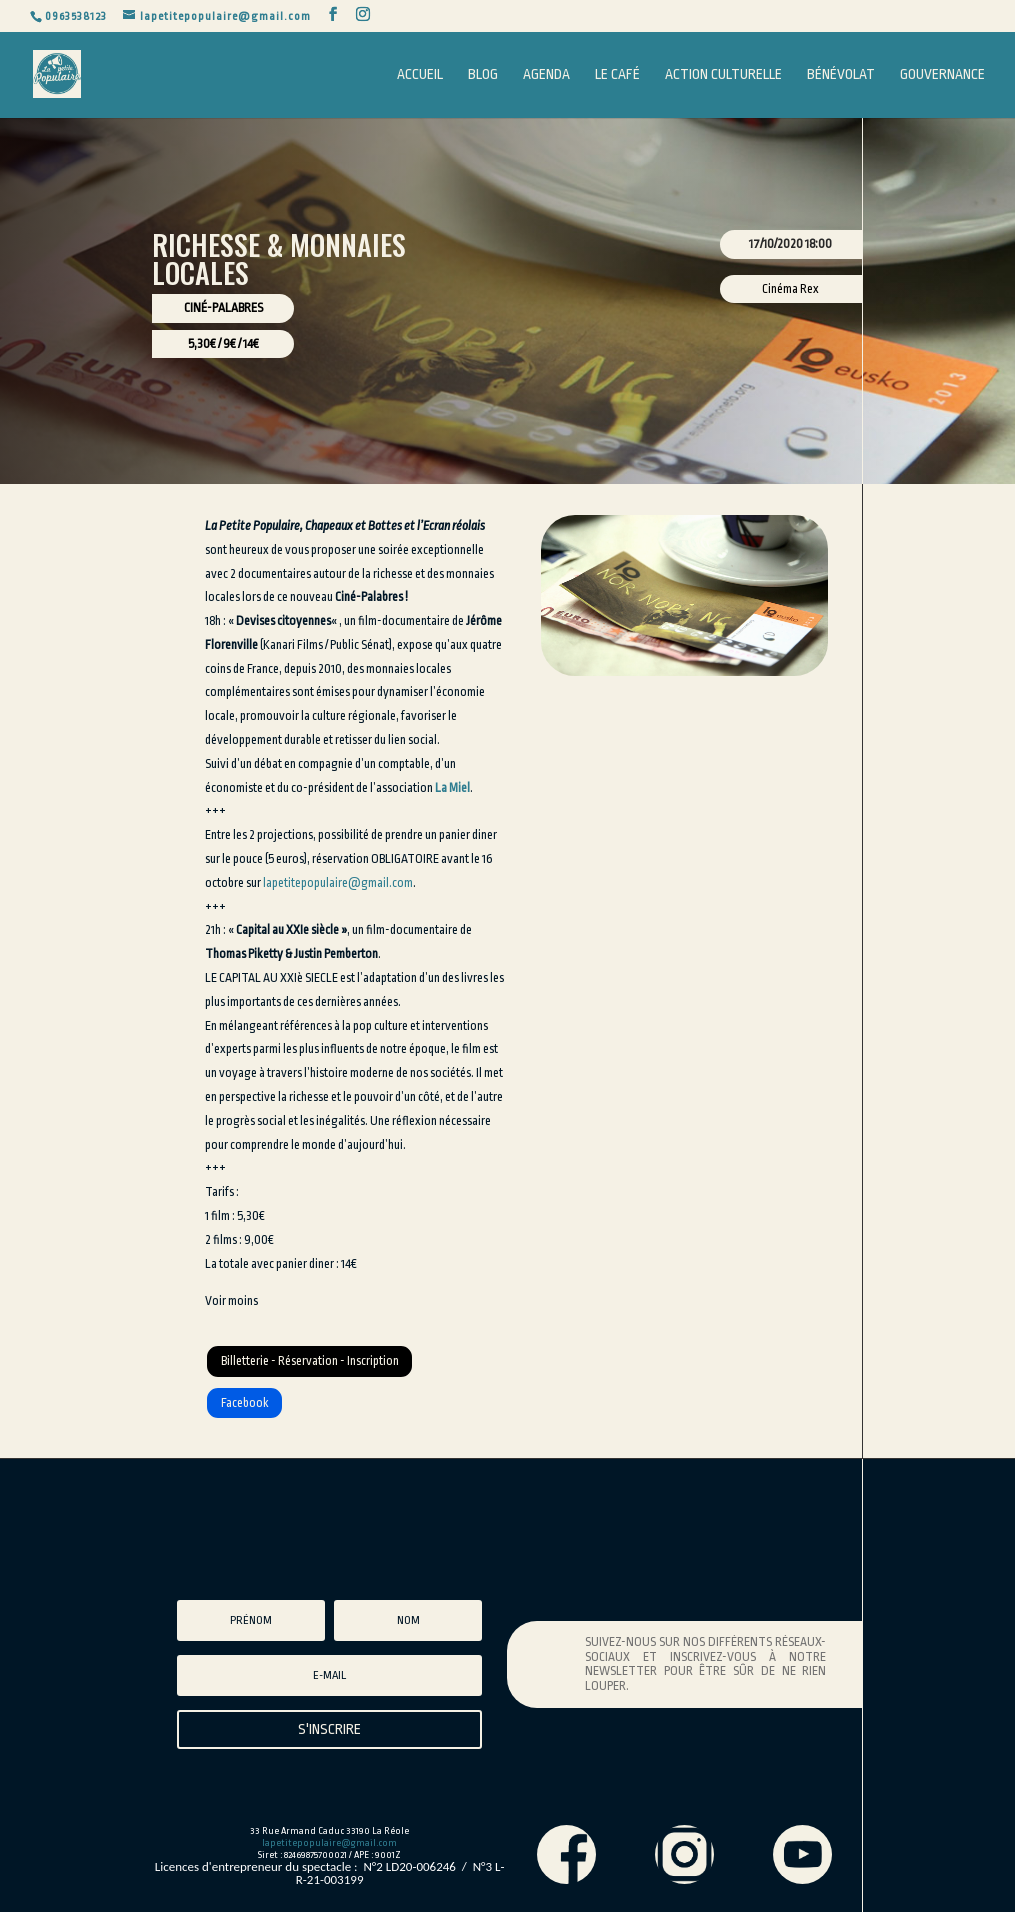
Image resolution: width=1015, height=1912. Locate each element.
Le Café (617, 74)
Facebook (245, 1403)
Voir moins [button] (231, 1301)
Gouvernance (942, 74)
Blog (483, 74)
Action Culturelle (723, 74)
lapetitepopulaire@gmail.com (338, 883)
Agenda (546, 74)
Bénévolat (841, 74)
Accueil (420, 74)
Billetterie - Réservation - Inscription (310, 1361)
